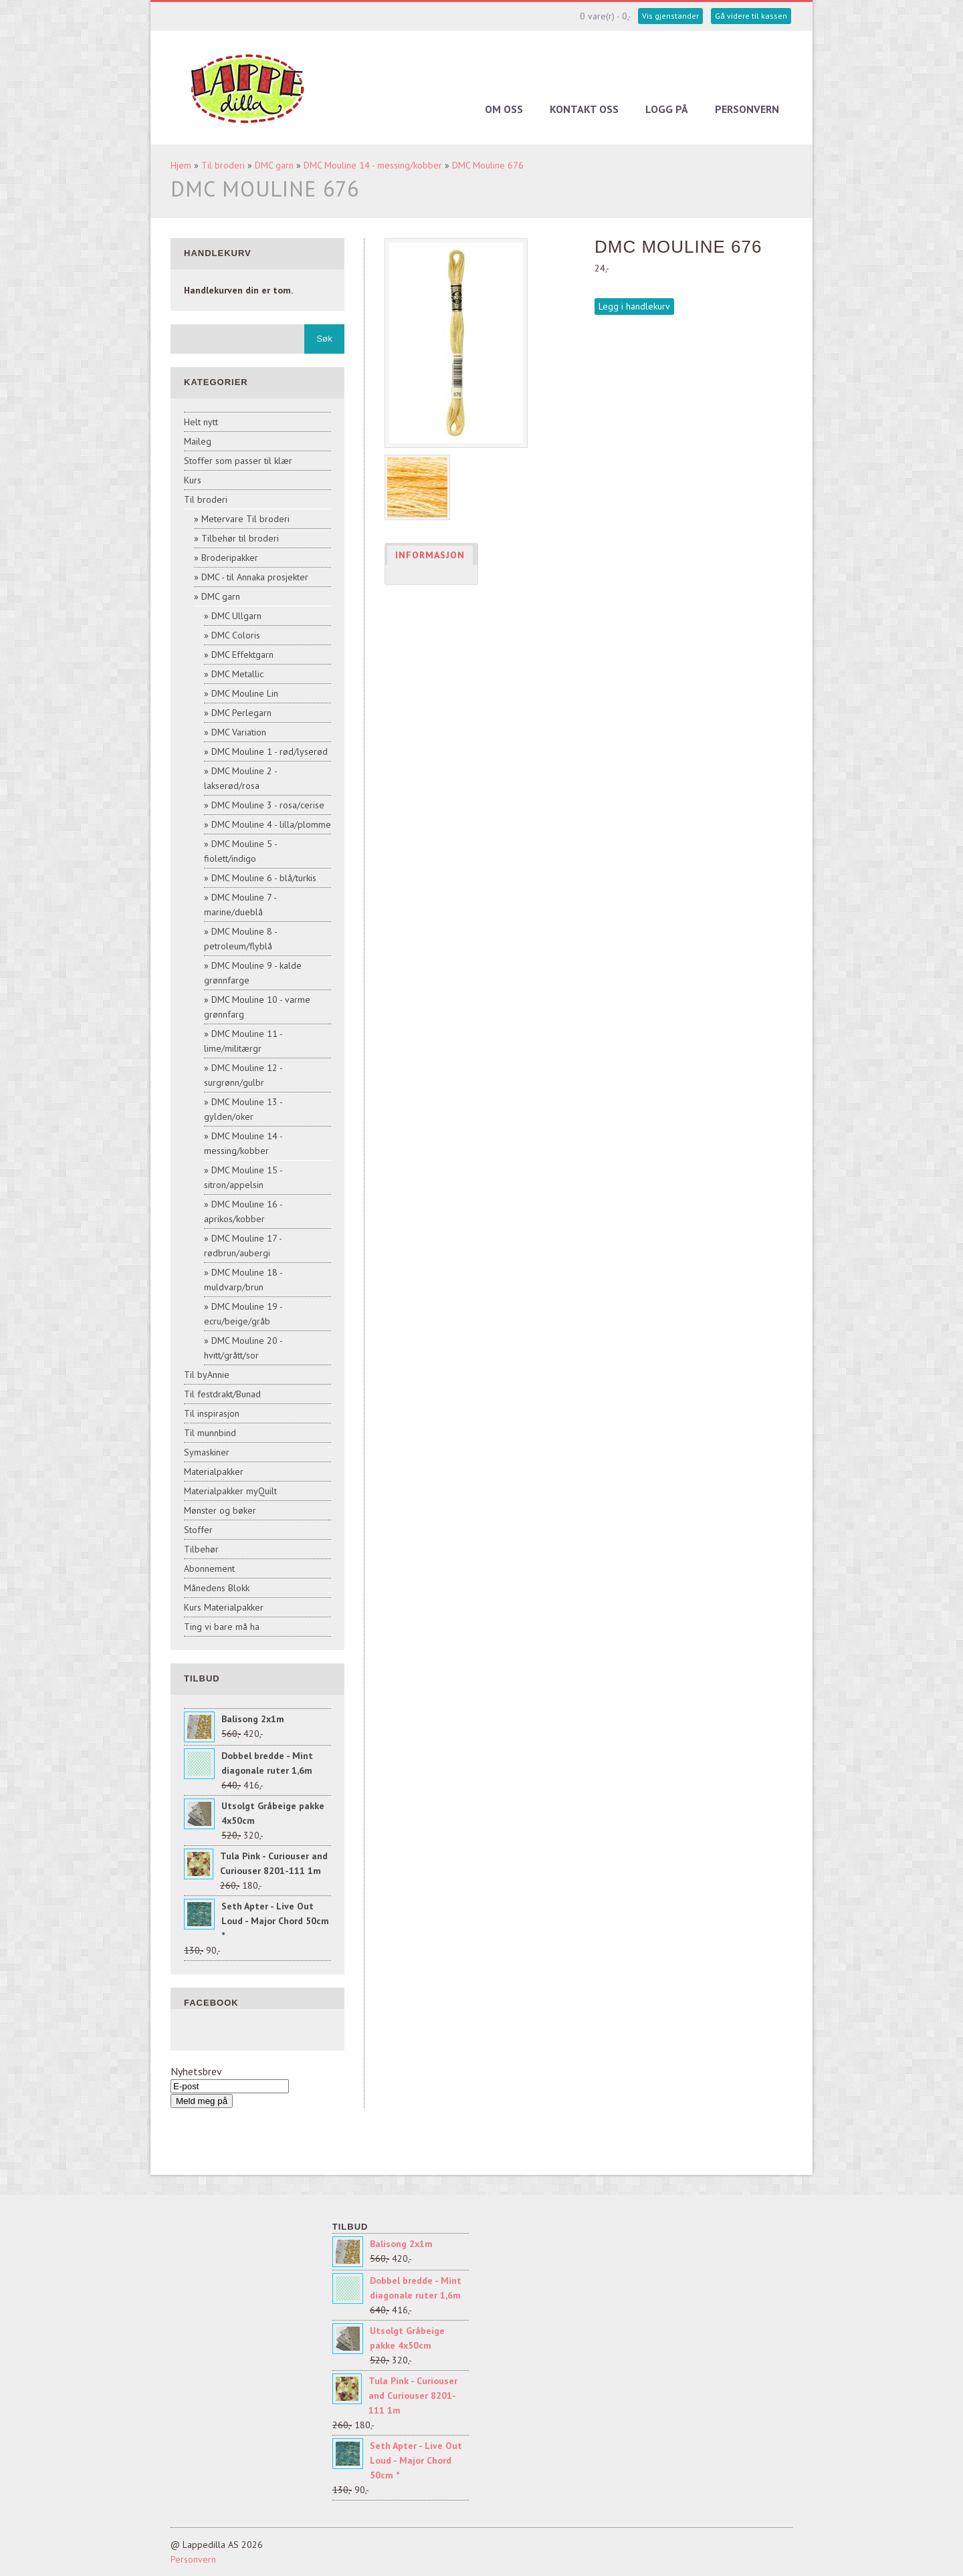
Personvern (747, 109)
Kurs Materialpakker (223, 1607)
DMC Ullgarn (236, 616)
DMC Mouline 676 (488, 165)
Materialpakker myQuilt (230, 1491)
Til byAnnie (206, 1375)
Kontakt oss (584, 109)
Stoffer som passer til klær (238, 461)
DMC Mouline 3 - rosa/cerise (267, 805)
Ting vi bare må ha (221, 1627)
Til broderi (223, 165)
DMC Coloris (235, 635)
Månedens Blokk (216, 1588)
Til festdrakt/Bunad (222, 1394)
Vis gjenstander (670, 16)
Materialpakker (213, 1472)
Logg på (666, 109)
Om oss (504, 109)
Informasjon (430, 555)
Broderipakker (229, 558)
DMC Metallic (237, 674)
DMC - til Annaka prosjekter (254, 577)
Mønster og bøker (220, 1510)
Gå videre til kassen (751, 16)
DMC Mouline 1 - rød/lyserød (269, 751)
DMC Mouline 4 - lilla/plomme (271, 824)
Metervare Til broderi (245, 519)
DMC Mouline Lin (244, 693)
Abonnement (209, 1568)
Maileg (197, 441)
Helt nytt (201, 422)
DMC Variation (238, 732)
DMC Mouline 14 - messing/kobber (373, 165)
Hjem (181, 165)
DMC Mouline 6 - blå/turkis (263, 878)
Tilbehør (201, 1549)
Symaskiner (206, 1452)
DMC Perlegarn (241, 713)
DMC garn (274, 165)
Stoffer (198, 1530)
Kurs (192, 480)
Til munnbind (210, 1433)
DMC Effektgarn (242, 655)
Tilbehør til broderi (240, 538)
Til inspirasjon (211, 1413)
